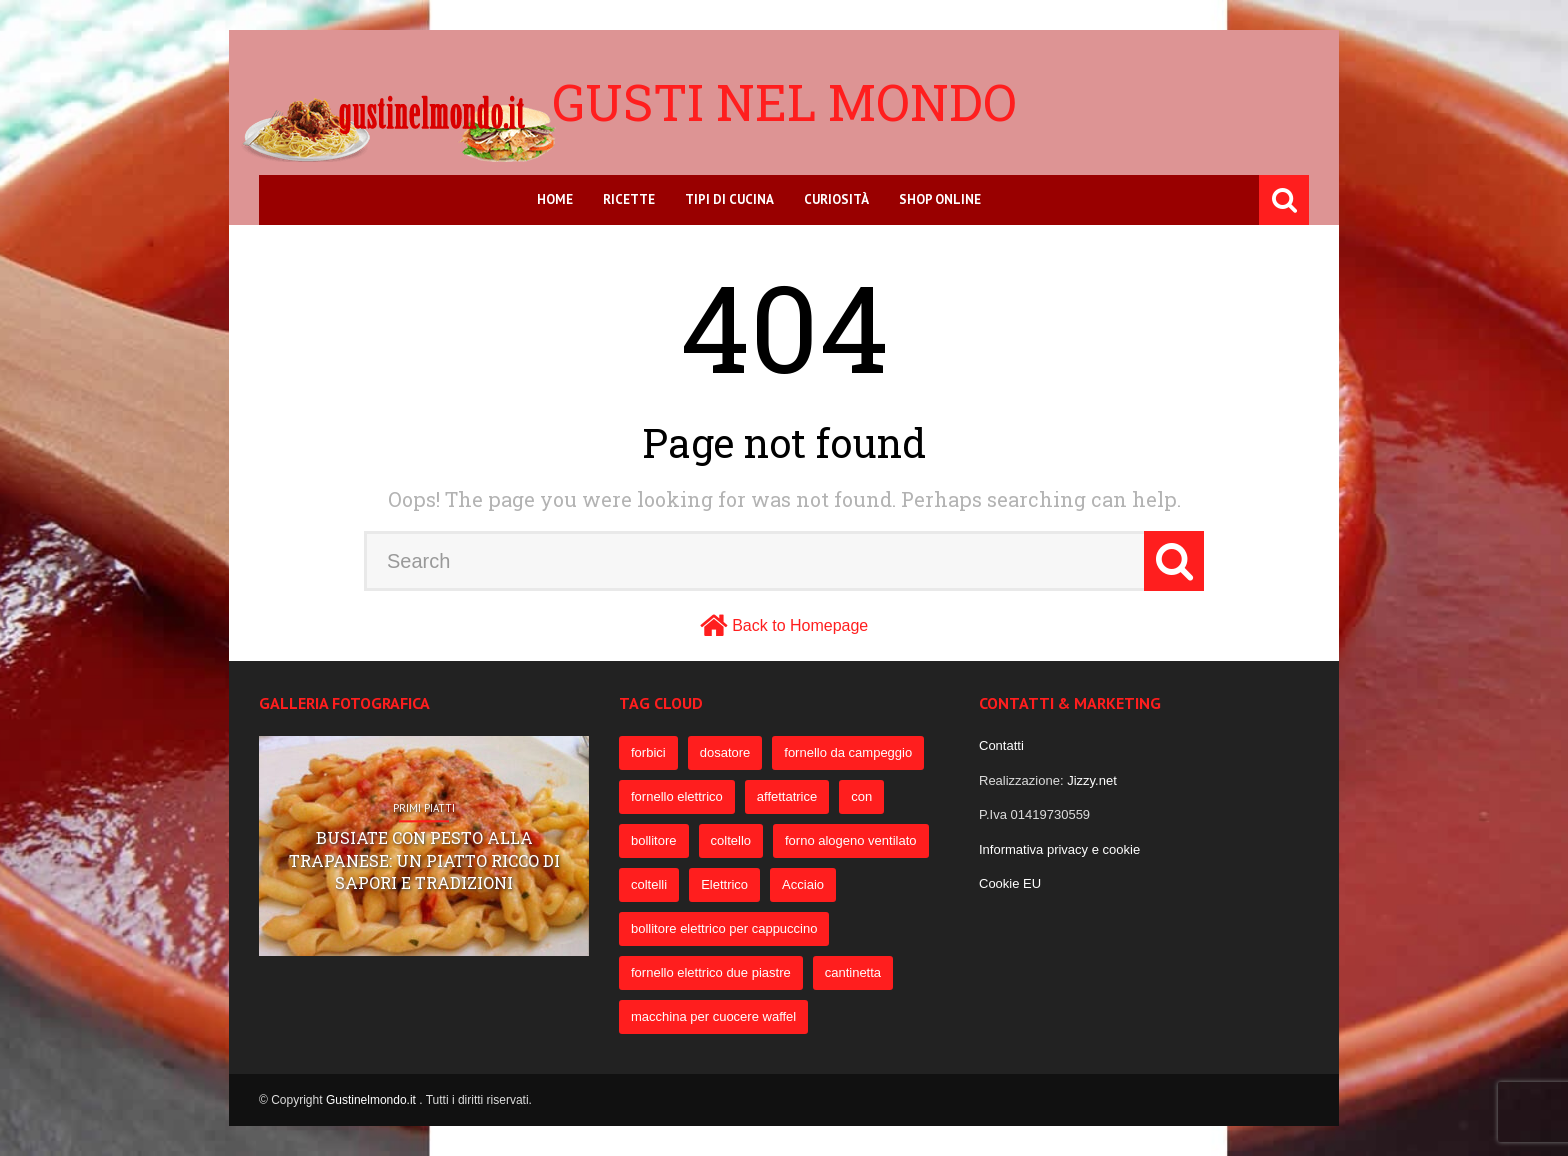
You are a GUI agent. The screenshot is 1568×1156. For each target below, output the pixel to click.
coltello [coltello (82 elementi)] (731, 840)
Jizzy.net (1092, 780)
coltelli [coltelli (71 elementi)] (649, 884)
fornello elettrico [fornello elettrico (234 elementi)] (677, 796)
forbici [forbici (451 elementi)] (648, 752)
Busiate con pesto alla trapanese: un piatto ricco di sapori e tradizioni (424, 861)
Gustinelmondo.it (372, 1100)
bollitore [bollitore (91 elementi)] (654, 840)
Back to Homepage (800, 625)
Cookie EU (1010, 883)
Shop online (940, 199)
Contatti (1001, 745)
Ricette (629, 199)
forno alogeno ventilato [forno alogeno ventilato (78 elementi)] (851, 840)
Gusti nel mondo (784, 102)
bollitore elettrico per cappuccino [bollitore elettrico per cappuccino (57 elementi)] (724, 928)
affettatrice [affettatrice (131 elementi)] (787, 796)
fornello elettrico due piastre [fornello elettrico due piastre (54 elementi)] (711, 972)
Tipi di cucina (729, 199)
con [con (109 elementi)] (861, 796)
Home (555, 199)
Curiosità (836, 199)
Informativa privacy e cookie (1059, 849)
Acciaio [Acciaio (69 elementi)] (803, 884)
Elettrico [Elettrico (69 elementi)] (724, 884)
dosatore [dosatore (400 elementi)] (725, 752)
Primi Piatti (424, 808)
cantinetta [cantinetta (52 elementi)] (853, 972)
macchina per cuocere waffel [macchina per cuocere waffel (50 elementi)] (713, 1016)
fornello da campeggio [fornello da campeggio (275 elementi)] (848, 752)
